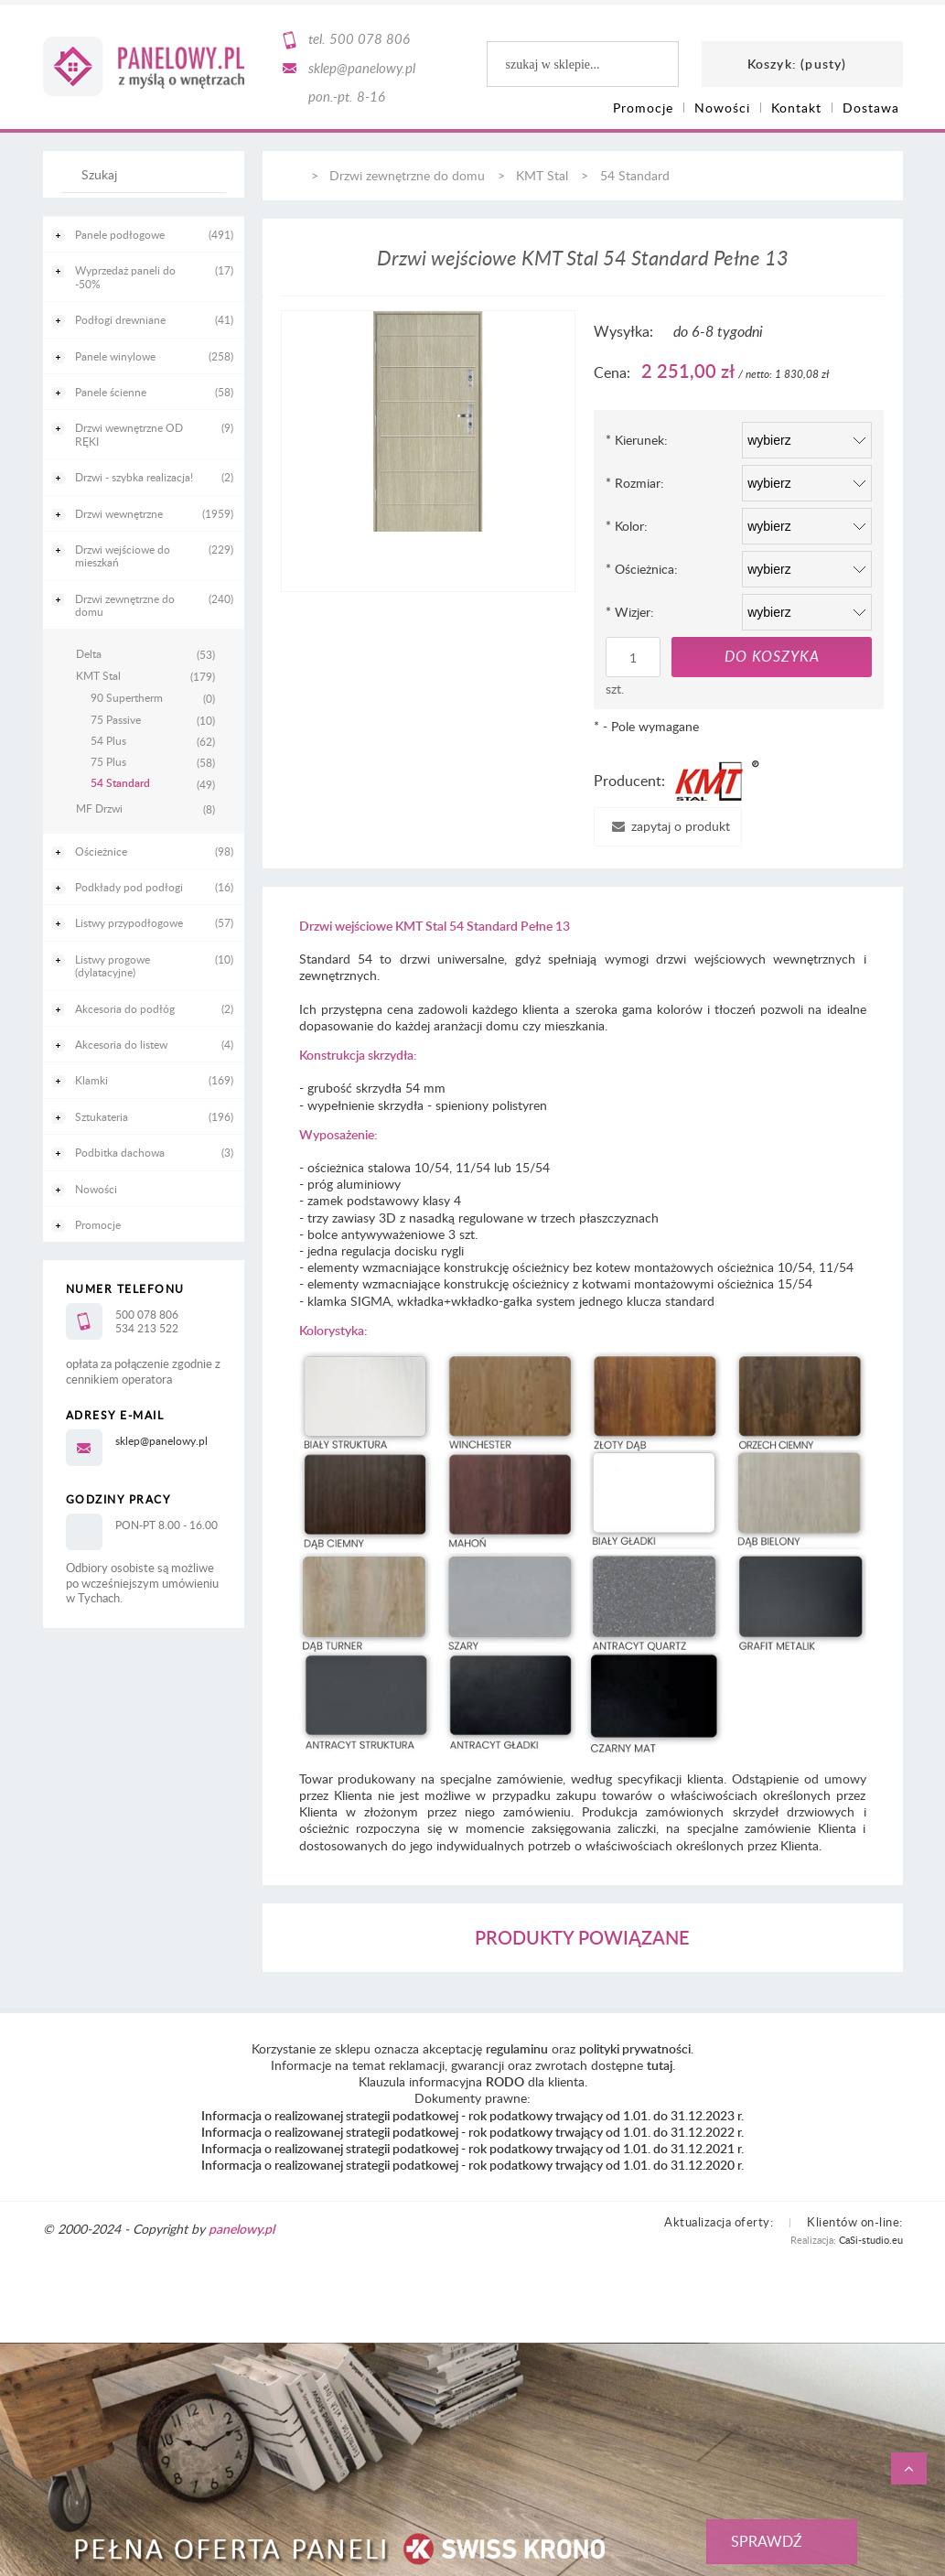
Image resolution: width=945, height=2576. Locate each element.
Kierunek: (637, 439)
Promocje (98, 1224)
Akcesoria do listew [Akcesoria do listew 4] (121, 1044)
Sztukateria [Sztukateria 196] (101, 1116)
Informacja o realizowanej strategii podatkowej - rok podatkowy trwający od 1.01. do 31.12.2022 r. (472, 2131)
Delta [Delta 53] (89, 653)
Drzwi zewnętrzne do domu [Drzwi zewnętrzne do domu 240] (125, 605)
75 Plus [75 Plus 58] (108, 761)
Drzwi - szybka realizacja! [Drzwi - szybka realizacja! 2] (134, 476)
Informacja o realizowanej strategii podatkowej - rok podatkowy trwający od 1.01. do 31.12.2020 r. (472, 2164)
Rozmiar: (635, 482)
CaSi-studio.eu (871, 2240)
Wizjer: (630, 611)
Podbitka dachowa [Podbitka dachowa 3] (120, 1152)
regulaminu (517, 2048)
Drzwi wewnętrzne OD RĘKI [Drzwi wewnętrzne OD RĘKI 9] (129, 433)
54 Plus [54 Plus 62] (108, 740)
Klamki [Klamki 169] (91, 1079)
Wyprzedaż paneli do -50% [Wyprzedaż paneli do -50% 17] (125, 276)
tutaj (659, 2065)
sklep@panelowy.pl (361, 68)
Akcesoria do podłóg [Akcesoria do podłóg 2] (125, 1008)
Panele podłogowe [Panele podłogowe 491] (120, 234)
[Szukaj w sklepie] (147, 174)
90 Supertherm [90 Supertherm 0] (127, 697)
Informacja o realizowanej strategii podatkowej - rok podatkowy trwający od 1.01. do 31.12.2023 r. (472, 2115)
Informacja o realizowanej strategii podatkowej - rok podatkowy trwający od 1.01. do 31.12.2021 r (471, 2148)
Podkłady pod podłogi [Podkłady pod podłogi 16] (129, 886)
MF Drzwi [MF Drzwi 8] (99, 808)
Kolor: (627, 525)
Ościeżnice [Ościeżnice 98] (101, 851)
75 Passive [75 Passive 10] (116, 719)
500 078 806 (369, 38)
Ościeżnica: (642, 568)
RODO (505, 2081)
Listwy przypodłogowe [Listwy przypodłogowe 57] (129, 922)
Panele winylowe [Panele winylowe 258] (115, 356)
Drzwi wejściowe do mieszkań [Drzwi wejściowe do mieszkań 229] (122, 555)
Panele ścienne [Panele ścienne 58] (110, 391)
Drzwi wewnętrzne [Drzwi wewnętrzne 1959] (119, 513)
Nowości (96, 1188)
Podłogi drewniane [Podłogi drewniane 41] (120, 319)
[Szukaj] (203, 182)
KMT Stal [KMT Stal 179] (98, 675)
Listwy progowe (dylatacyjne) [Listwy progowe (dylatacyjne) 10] (112, 965)
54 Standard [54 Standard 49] (120, 783)
